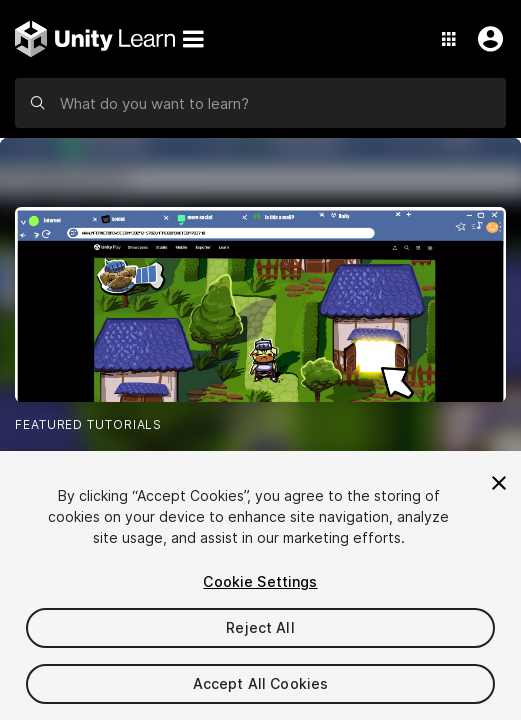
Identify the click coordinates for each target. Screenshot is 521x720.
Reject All (260, 627)
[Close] (499, 483)
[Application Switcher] (449, 39)
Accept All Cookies (261, 683)
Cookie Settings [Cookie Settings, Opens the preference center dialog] (260, 581)
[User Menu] (486, 39)
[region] (260, 585)
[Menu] (193, 39)
